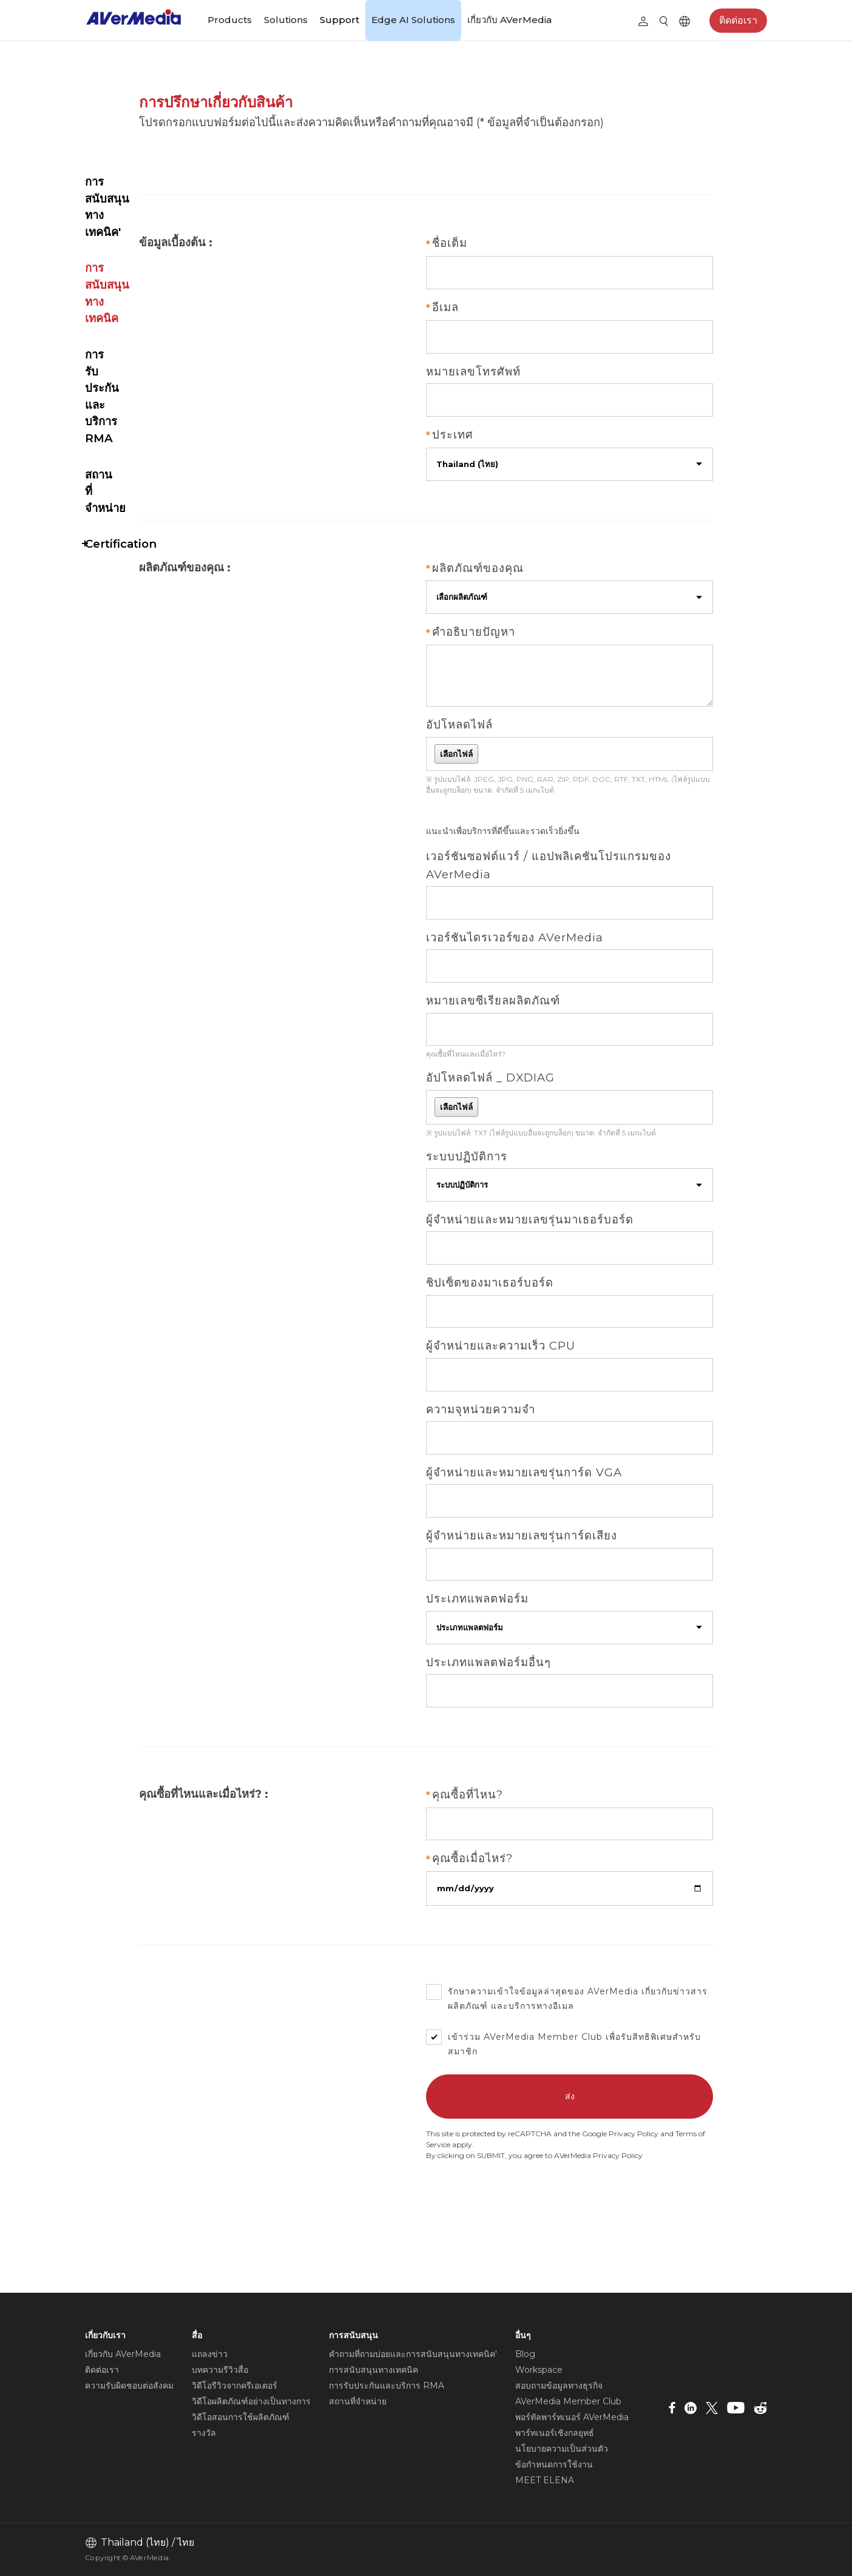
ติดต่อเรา (738, 20)
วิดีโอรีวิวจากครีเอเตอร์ (234, 2385)
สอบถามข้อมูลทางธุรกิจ (559, 2385)
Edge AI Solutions (413, 19)
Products (230, 19)
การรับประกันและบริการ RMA (144, 195)
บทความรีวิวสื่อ (220, 2369)
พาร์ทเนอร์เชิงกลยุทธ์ (554, 2432)
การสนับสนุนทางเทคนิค (142, 151)
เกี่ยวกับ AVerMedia (509, 19)
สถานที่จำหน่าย (122, 240)
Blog (525, 2354)
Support (339, 19)
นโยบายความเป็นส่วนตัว (561, 2448)
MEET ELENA (544, 2480)
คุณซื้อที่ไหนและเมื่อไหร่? (557, 1061)
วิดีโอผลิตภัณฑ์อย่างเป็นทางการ (251, 2401)
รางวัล (204, 2432)
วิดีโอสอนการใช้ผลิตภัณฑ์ (240, 2417)
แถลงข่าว (210, 2354)
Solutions (286, 19)
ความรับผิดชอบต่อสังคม (129, 2385)
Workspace (539, 2369)
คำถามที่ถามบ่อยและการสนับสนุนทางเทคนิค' (145, 106)
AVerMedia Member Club (634, 2069)
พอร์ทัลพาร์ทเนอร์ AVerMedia (572, 2417)
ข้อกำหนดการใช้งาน (554, 2464)
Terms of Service (583, 2177)
